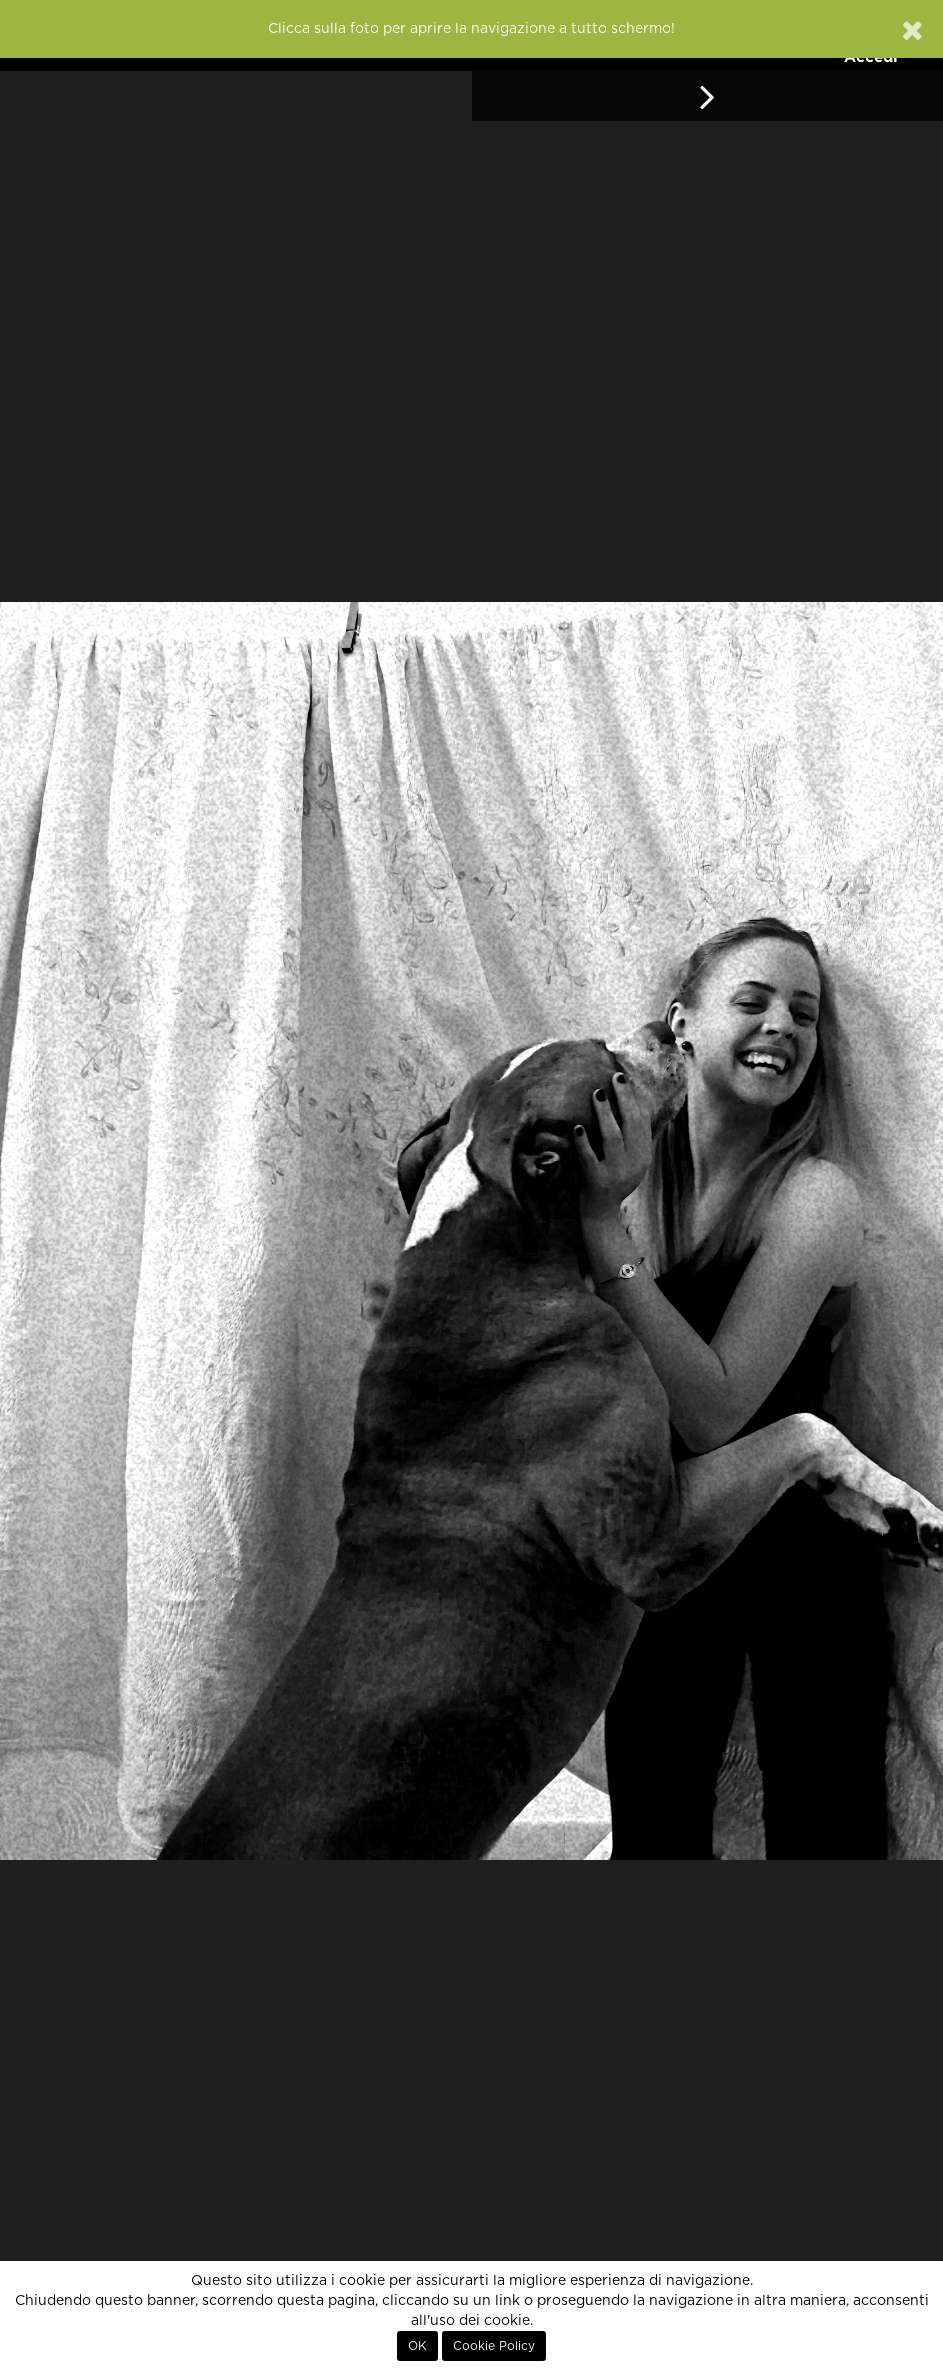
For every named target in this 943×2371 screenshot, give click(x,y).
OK (417, 2346)
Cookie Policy (494, 2346)
